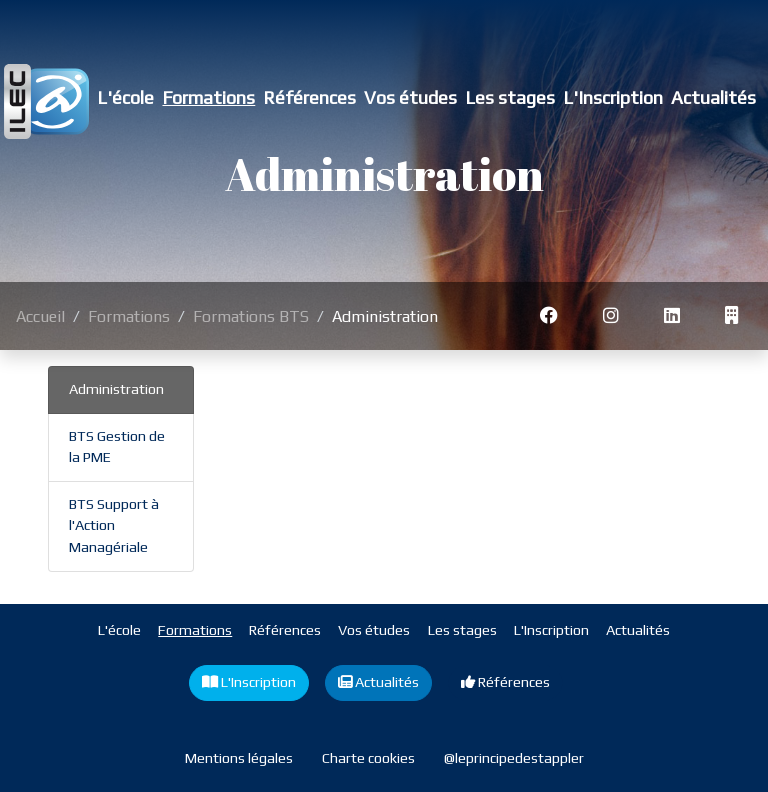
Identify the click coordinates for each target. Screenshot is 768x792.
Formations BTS (251, 316)
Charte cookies (368, 758)
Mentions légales (239, 758)
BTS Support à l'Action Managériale (114, 525)
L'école (125, 97)
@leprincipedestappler (514, 758)
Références (309, 97)
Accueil (40, 316)
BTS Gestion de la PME (117, 447)
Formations (208, 97)
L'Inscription (613, 97)
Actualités (713, 97)
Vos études (410, 97)
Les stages (510, 97)
